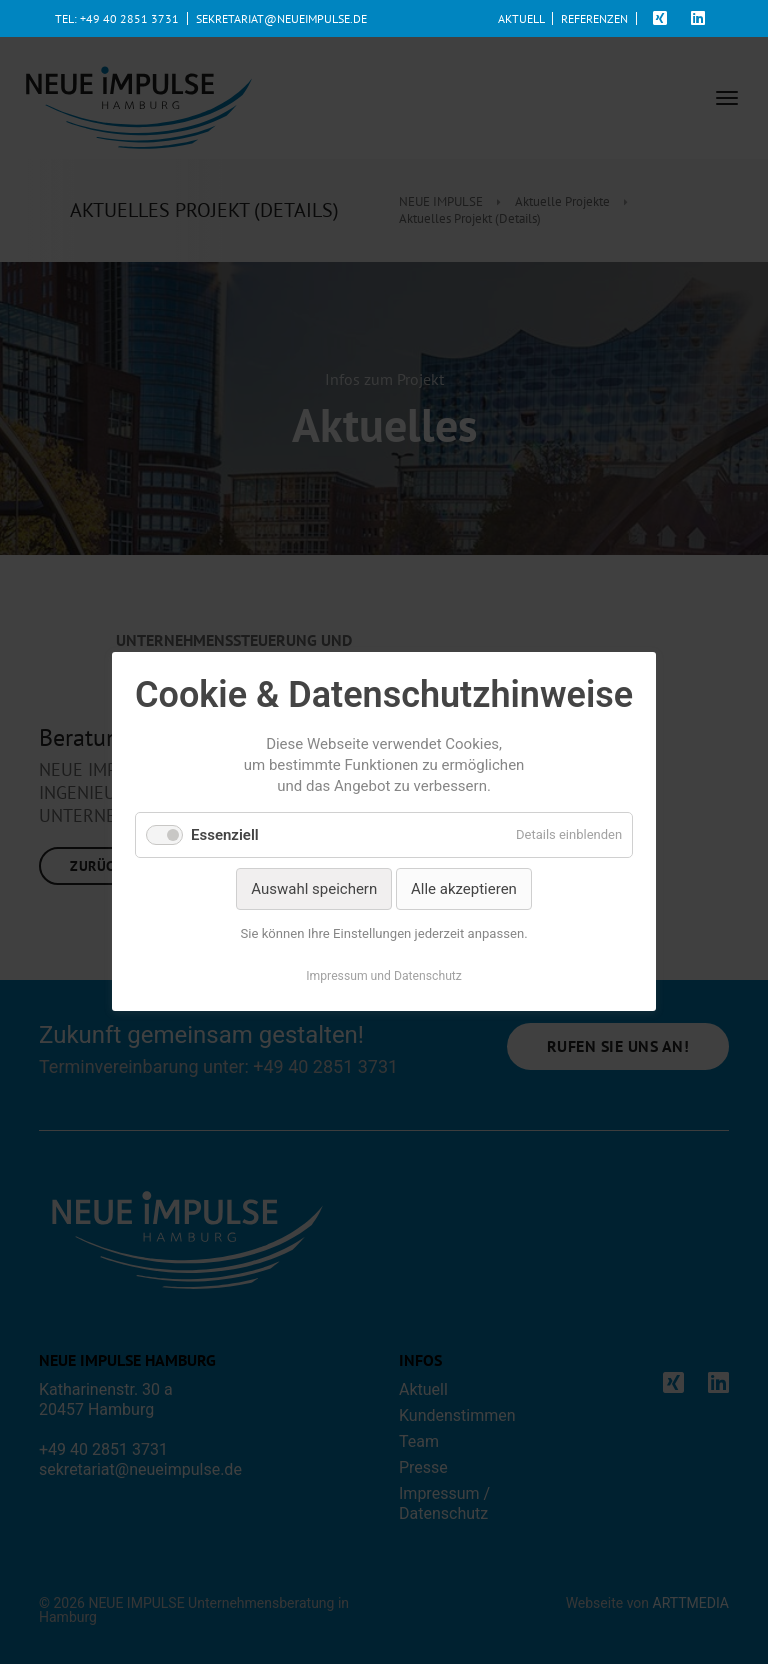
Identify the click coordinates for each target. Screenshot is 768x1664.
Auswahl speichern (314, 889)
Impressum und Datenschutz (384, 977)
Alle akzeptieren (464, 889)
